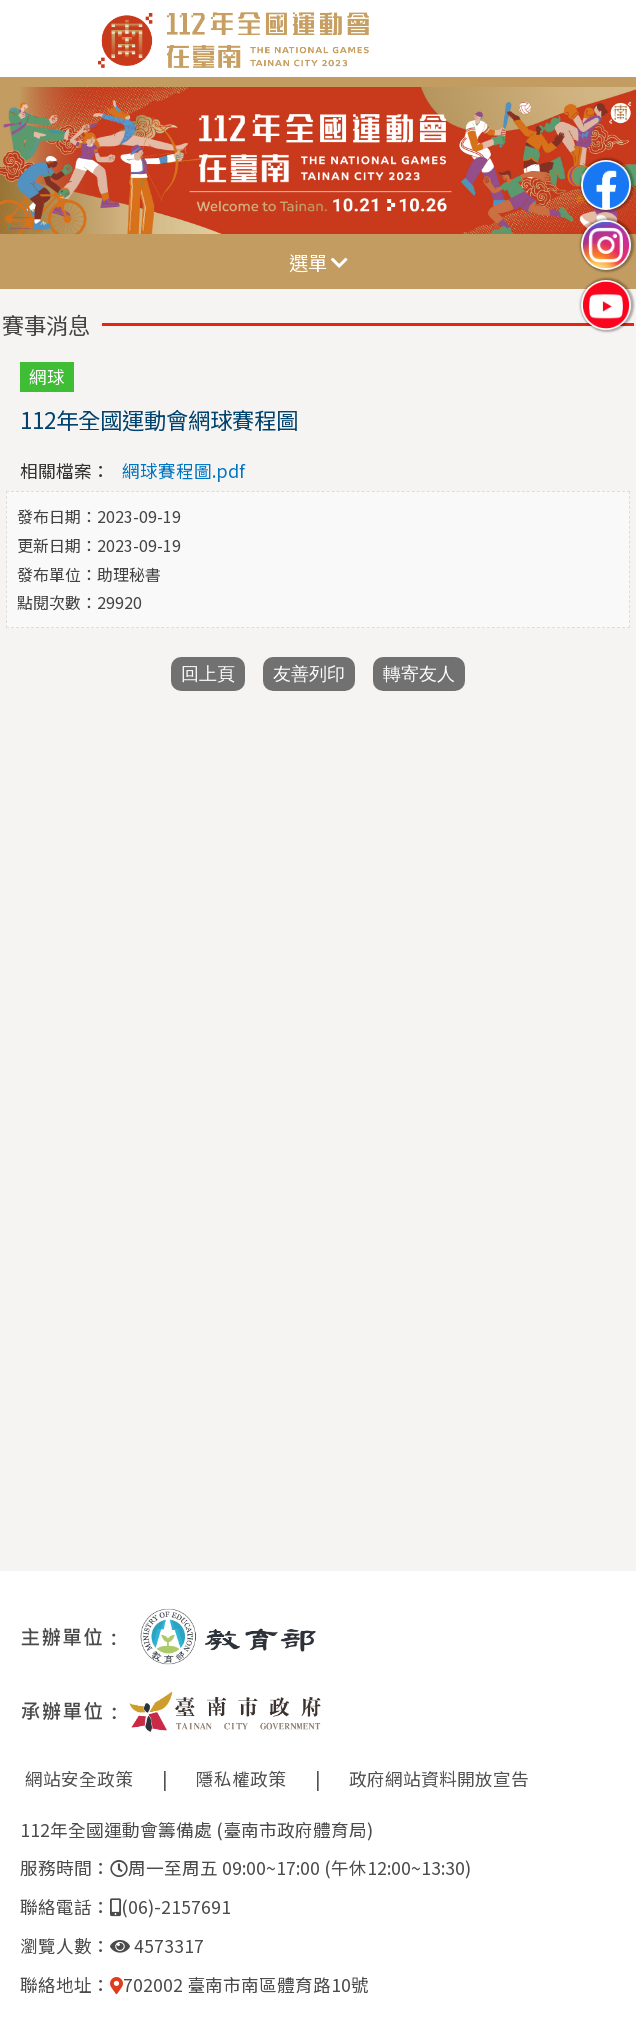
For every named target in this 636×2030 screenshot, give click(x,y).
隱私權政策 (241, 1778)
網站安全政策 (79, 1778)
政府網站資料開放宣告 (439, 1778)
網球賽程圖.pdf (183, 470)
